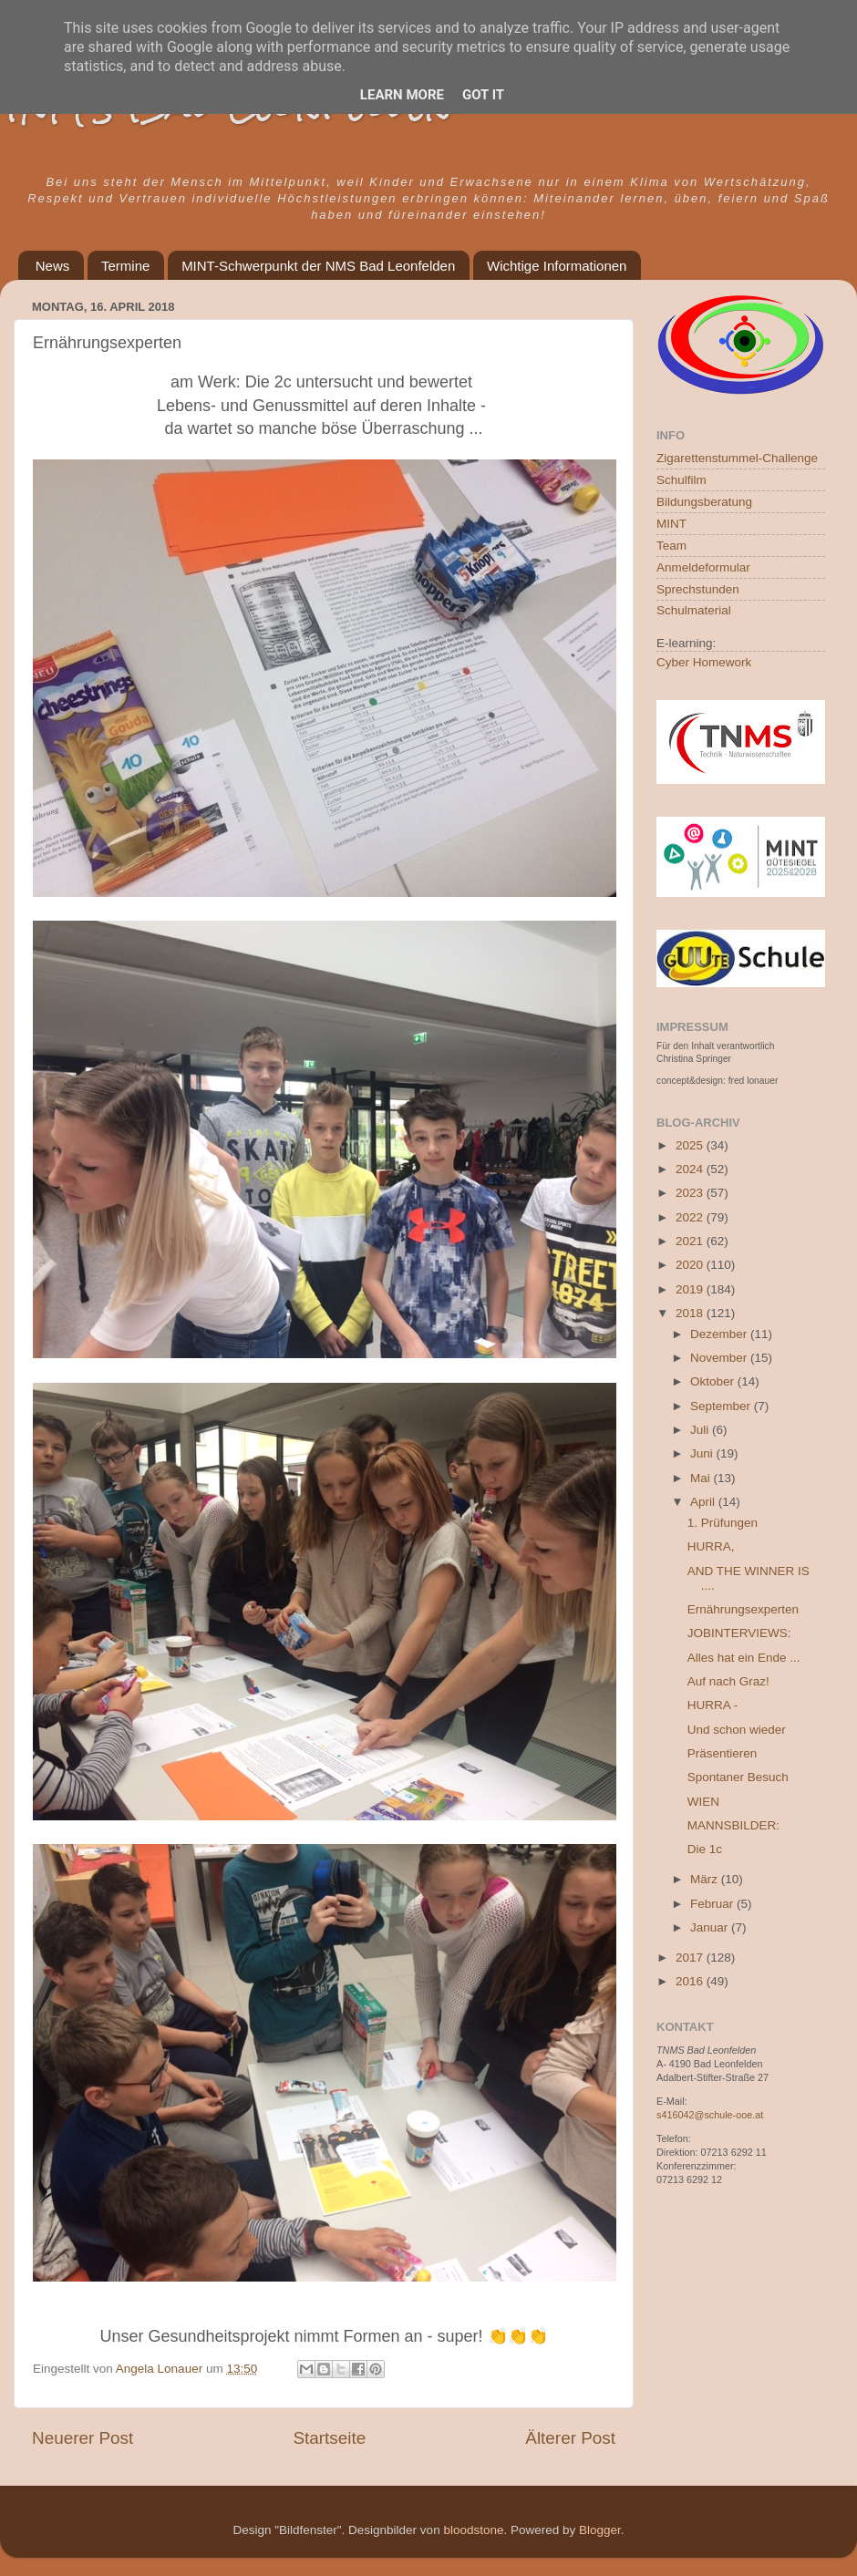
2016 (691, 1981)
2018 (691, 1313)
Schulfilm (681, 480)
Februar (713, 1904)
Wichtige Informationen (556, 265)
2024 (691, 1169)
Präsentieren (722, 1753)
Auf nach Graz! (728, 1681)
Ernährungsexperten (743, 1609)
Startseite (329, 2437)
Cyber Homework (703, 662)
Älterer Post (570, 2437)
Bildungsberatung (704, 502)
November (720, 1358)
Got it (483, 95)
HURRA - (712, 1705)
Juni (703, 1453)
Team (671, 545)
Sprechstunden (697, 589)
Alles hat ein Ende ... (743, 1657)
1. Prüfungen (722, 1523)
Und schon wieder (736, 1729)
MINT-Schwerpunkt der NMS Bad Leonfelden (318, 265)
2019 (691, 1289)
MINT (671, 524)
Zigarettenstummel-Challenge (737, 458)
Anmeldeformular (703, 567)
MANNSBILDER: (733, 1825)
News (53, 265)
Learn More (402, 95)
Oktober (714, 1381)
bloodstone (473, 2530)
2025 (691, 1145)
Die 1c (704, 1849)
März (705, 1879)
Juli (701, 1430)
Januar (710, 1927)
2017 (691, 1957)
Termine (125, 265)
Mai (702, 1478)
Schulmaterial (693, 610)
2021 (691, 1241)
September (722, 1406)
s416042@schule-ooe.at (709, 2114)
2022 (691, 1217)
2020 (691, 1265)
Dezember (720, 1334)
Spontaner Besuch (738, 1777)
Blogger (600, 2530)
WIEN (703, 1801)
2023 (691, 1193)
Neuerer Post (82, 2437)
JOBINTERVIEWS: (739, 1633)
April (704, 1502)
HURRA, (711, 1546)
